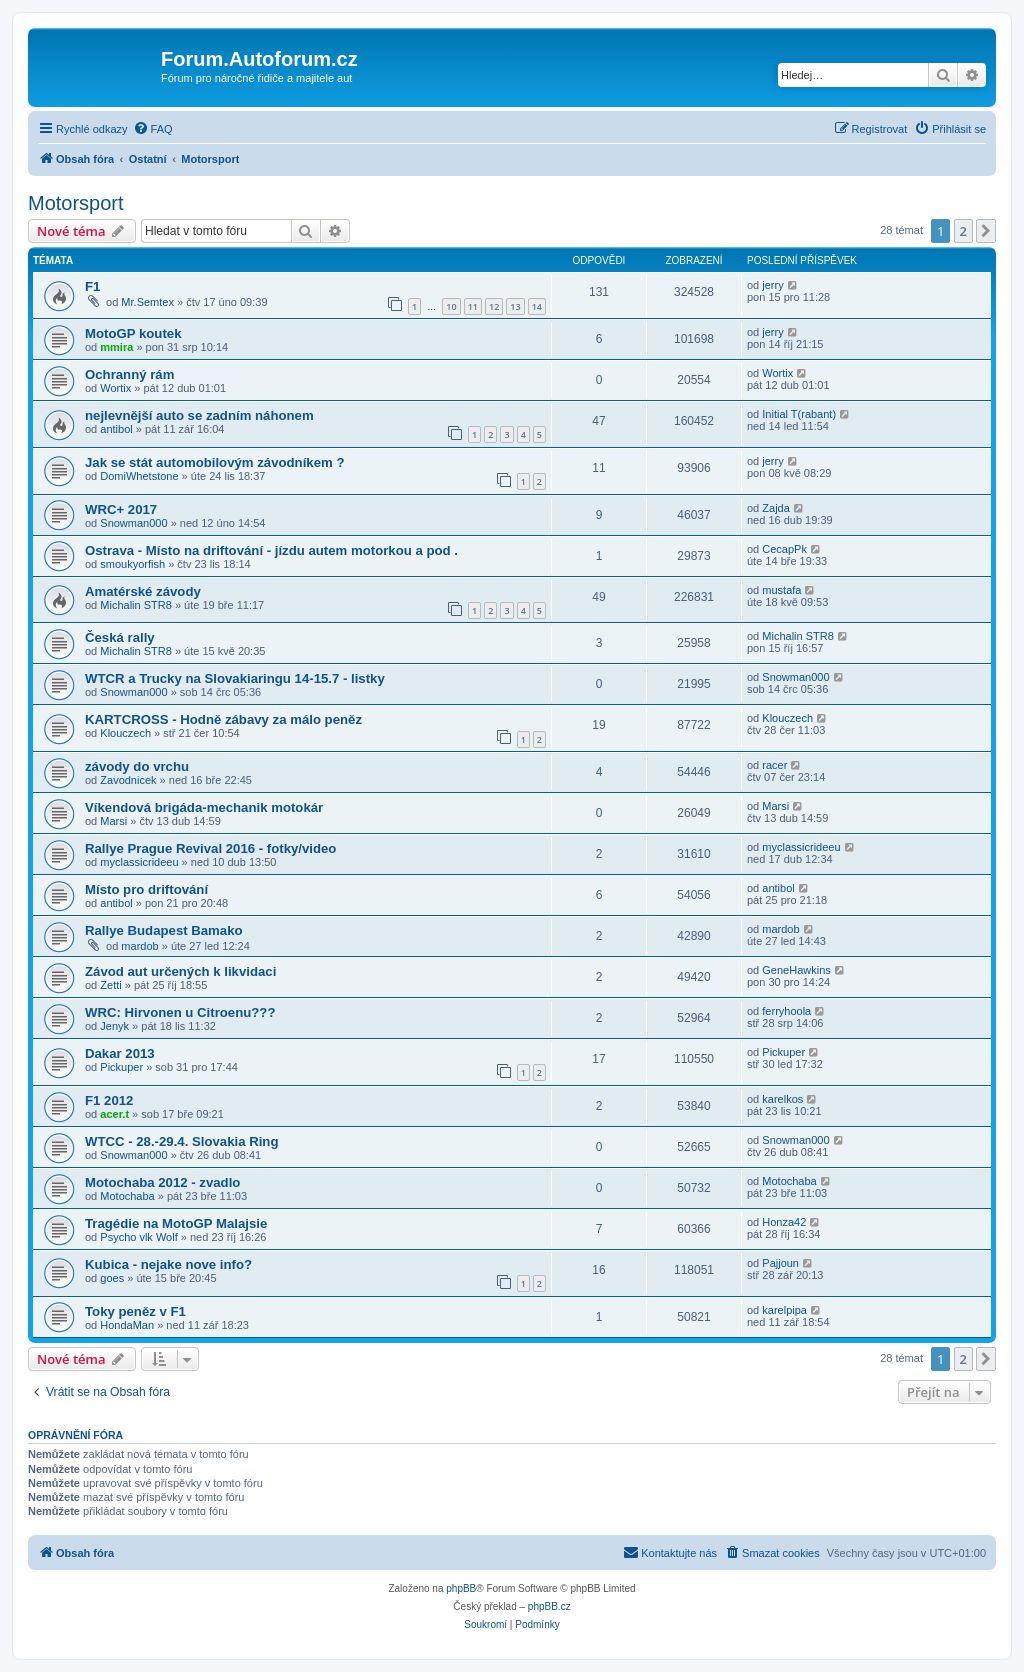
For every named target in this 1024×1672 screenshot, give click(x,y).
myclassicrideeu (139, 862)
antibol (116, 429)
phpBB (461, 1588)
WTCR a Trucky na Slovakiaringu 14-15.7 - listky (235, 678)
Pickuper (121, 1067)
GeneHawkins (796, 970)
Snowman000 (133, 523)
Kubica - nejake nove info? (168, 1264)
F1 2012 (109, 1100)
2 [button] (963, 231)
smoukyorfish (132, 564)
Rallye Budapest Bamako (164, 930)
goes (112, 1278)
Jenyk (114, 1026)
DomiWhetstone (139, 476)
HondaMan (127, 1325)
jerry (772, 285)
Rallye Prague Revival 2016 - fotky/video (210, 848)
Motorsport (76, 203)
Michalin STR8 (136, 605)
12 (494, 306)
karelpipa (784, 1310)
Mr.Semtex (147, 302)
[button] (986, 231)
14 (537, 306)
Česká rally (120, 637)
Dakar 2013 (120, 1053)
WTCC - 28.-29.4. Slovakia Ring (181, 1141)
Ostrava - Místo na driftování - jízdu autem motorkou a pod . (271, 550)
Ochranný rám (129, 374)
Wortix (115, 388)
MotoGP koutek (133, 333)
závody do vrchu (137, 766)
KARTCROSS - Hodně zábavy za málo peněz (223, 719)
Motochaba (127, 1196)
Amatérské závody (143, 591)
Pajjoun (780, 1263)
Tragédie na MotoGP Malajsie (176, 1223)
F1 (92, 286)
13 (515, 306)
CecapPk (784, 549)
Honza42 (784, 1222)
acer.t (114, 1114)
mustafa (781, 590)
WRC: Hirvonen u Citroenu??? (180, 1012)
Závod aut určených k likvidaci (180, 971)
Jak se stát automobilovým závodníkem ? (214, 462)
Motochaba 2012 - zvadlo (162, 1182)
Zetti (110, 985)
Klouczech (125, 733)
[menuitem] (153, 129)
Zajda (776, 508)
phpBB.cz (549, 1606)
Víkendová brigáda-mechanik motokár (204, 807)
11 (473, 306)
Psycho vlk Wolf (138, 1237)
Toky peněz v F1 (135, 1311)
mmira (116, 347)
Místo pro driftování (146, 889)
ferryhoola (786, 1011)
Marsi (113, 821)
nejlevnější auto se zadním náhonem (199, 415)
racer (774, 765)
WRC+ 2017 (121, 509)
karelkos (782, 1099)
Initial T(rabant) (799, 414)
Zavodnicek (128, 780)
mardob (139, 946)
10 (451, 306)
